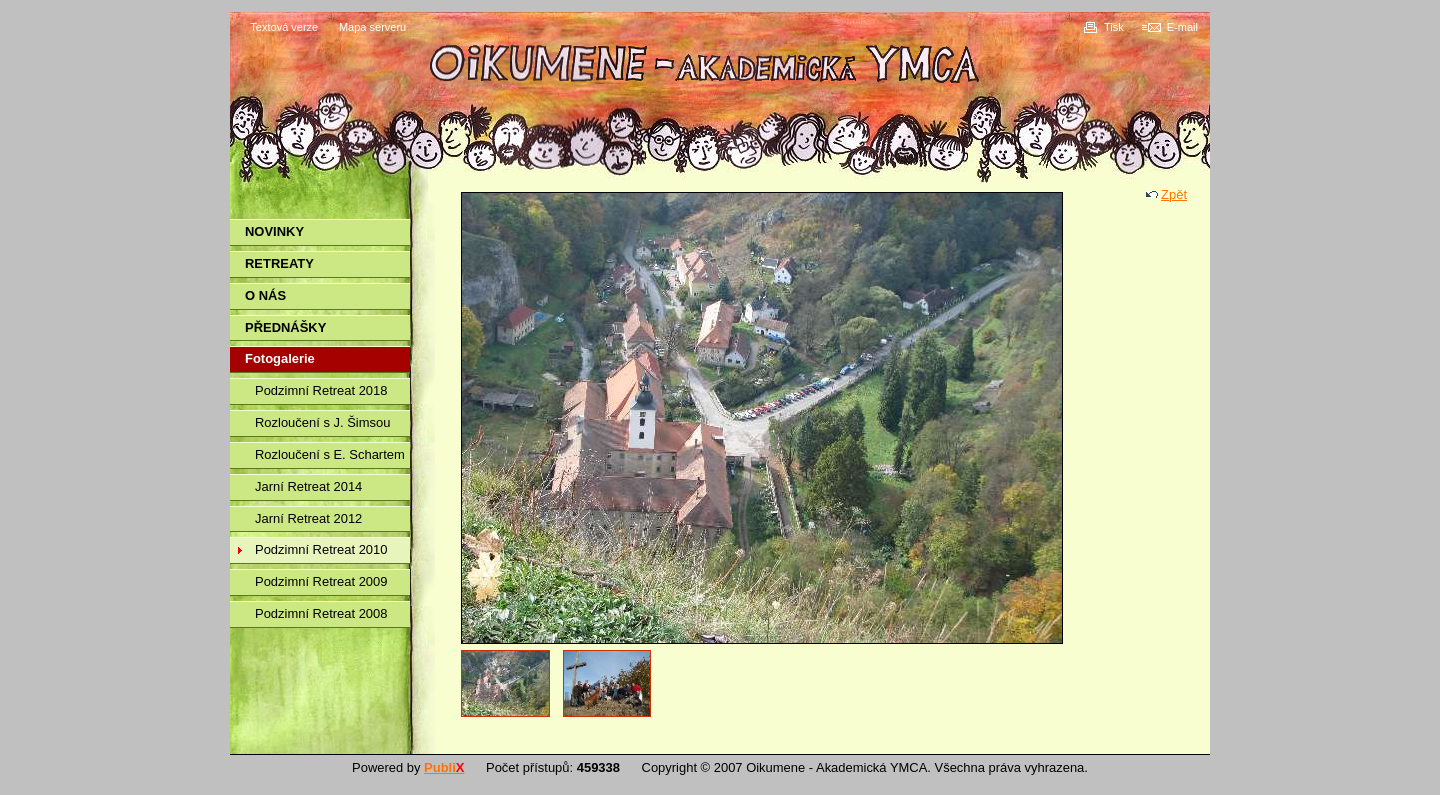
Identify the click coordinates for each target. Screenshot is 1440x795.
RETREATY (279, 263)
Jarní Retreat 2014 (308, 486)
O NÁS (265, 295)
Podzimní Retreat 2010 (321, 549)
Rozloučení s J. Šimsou (322, 422)
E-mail (1182, 27)
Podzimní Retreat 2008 (321, 613)
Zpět (1174, 194)
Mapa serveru (372, 27)
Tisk (1114, 27)
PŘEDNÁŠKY (285, 327)
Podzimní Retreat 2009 (321, 581)
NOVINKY (274, 231)
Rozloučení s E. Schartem (330, 454)
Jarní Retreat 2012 (308, 518)
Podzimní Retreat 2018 (321, 390)
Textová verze (284, 27)
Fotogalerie (280, 358)
